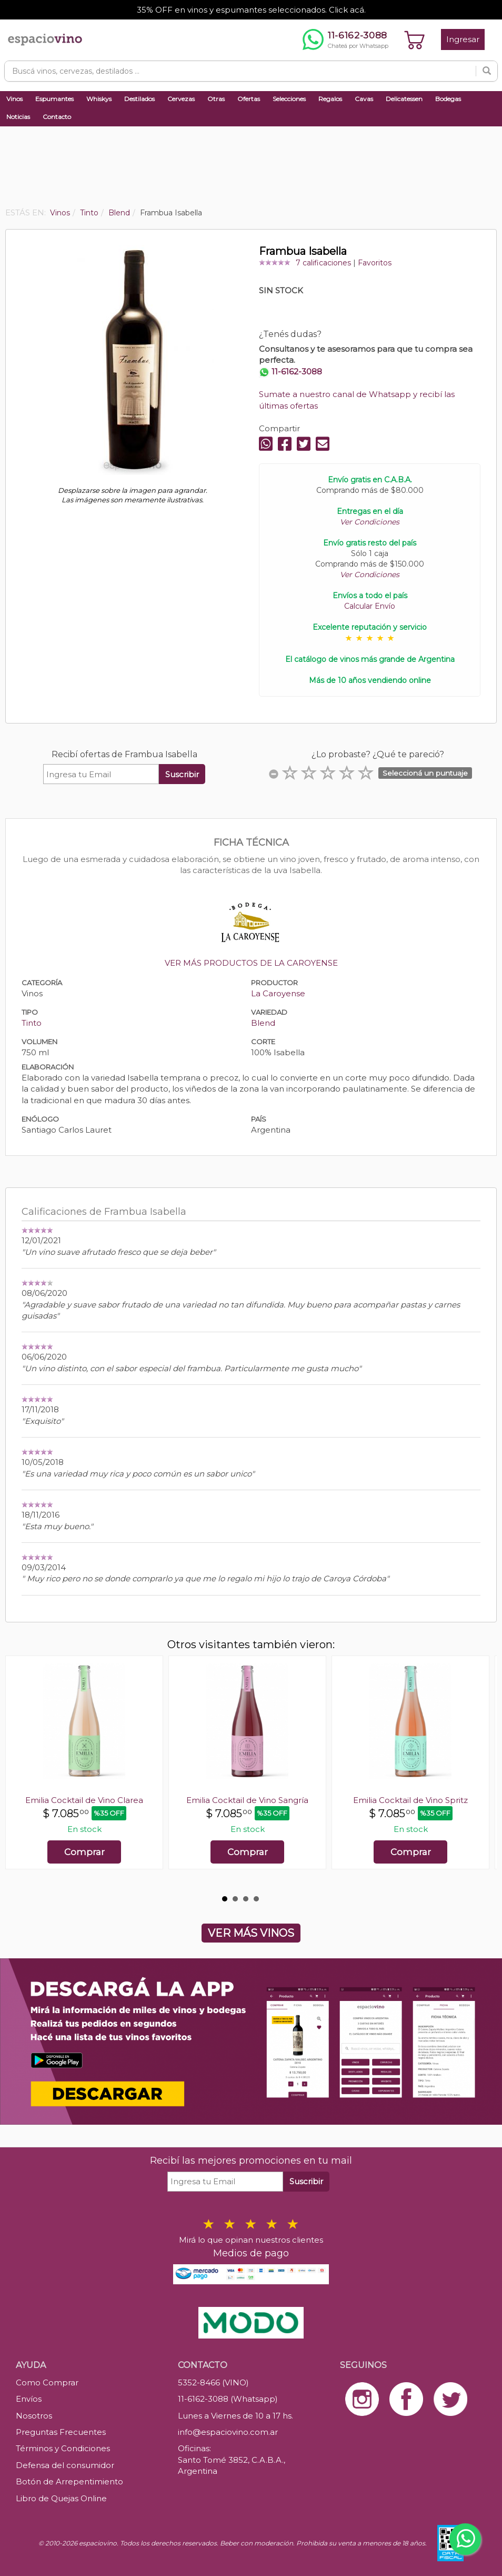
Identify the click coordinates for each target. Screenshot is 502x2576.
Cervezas (181, 99)
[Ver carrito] (414, 39)
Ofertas (248, 99)
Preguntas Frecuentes (61, 2432)
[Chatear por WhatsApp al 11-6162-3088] (345, 39)
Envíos (29, 2399)
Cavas (364, 99)
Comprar (84, 1852)
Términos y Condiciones (63, 2448)
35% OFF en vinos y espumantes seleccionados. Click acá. (251, 10)
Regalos (330, 99)
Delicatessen (404, 99)
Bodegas (448, 99)
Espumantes (54, 99)
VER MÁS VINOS (251, 1933)
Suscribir (182, 774)
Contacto (57, 117)
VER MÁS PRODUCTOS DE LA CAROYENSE (251, 963)
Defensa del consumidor (65, 2465)
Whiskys (99, 99)
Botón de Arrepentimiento (69, 2481)
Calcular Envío (369, 606)
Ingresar (462, 39)
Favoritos (374, 262)
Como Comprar (47, 2382)
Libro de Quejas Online (61, 2498)
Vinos (14, 99)
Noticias (18, 117)
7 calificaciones (323, 262)
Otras (216, 99)
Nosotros (34, 2416)
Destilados (139, 99)
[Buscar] (486, 71)
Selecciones (289, 99)
